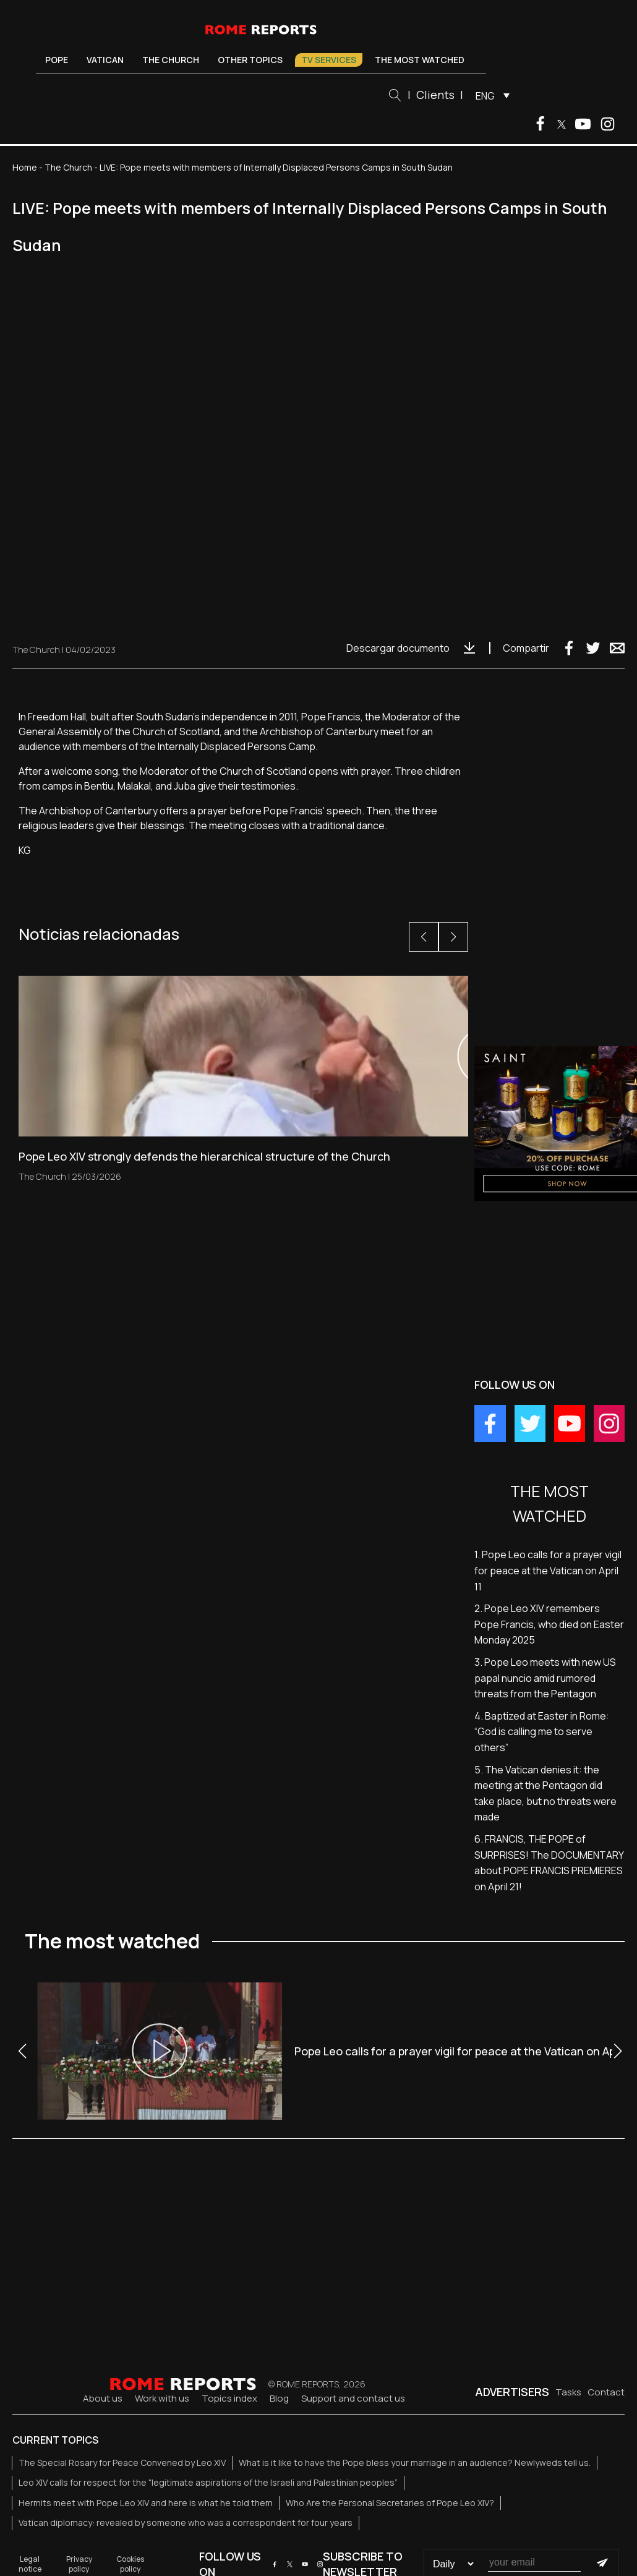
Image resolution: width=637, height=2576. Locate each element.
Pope (56, 60)
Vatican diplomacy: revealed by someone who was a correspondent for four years (186, 2522)
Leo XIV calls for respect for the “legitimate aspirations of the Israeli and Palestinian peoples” (208, 2482)
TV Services (328, 60)
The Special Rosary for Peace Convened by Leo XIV (122, 2462)
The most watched (419, 60)
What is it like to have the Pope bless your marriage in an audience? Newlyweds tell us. (415, 2462)
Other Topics (250, 60)
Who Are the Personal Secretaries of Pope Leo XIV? (390, 2503)
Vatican (105, 60)
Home (24, 167)
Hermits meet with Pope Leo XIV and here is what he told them (146, 2503)
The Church (170, 60)
